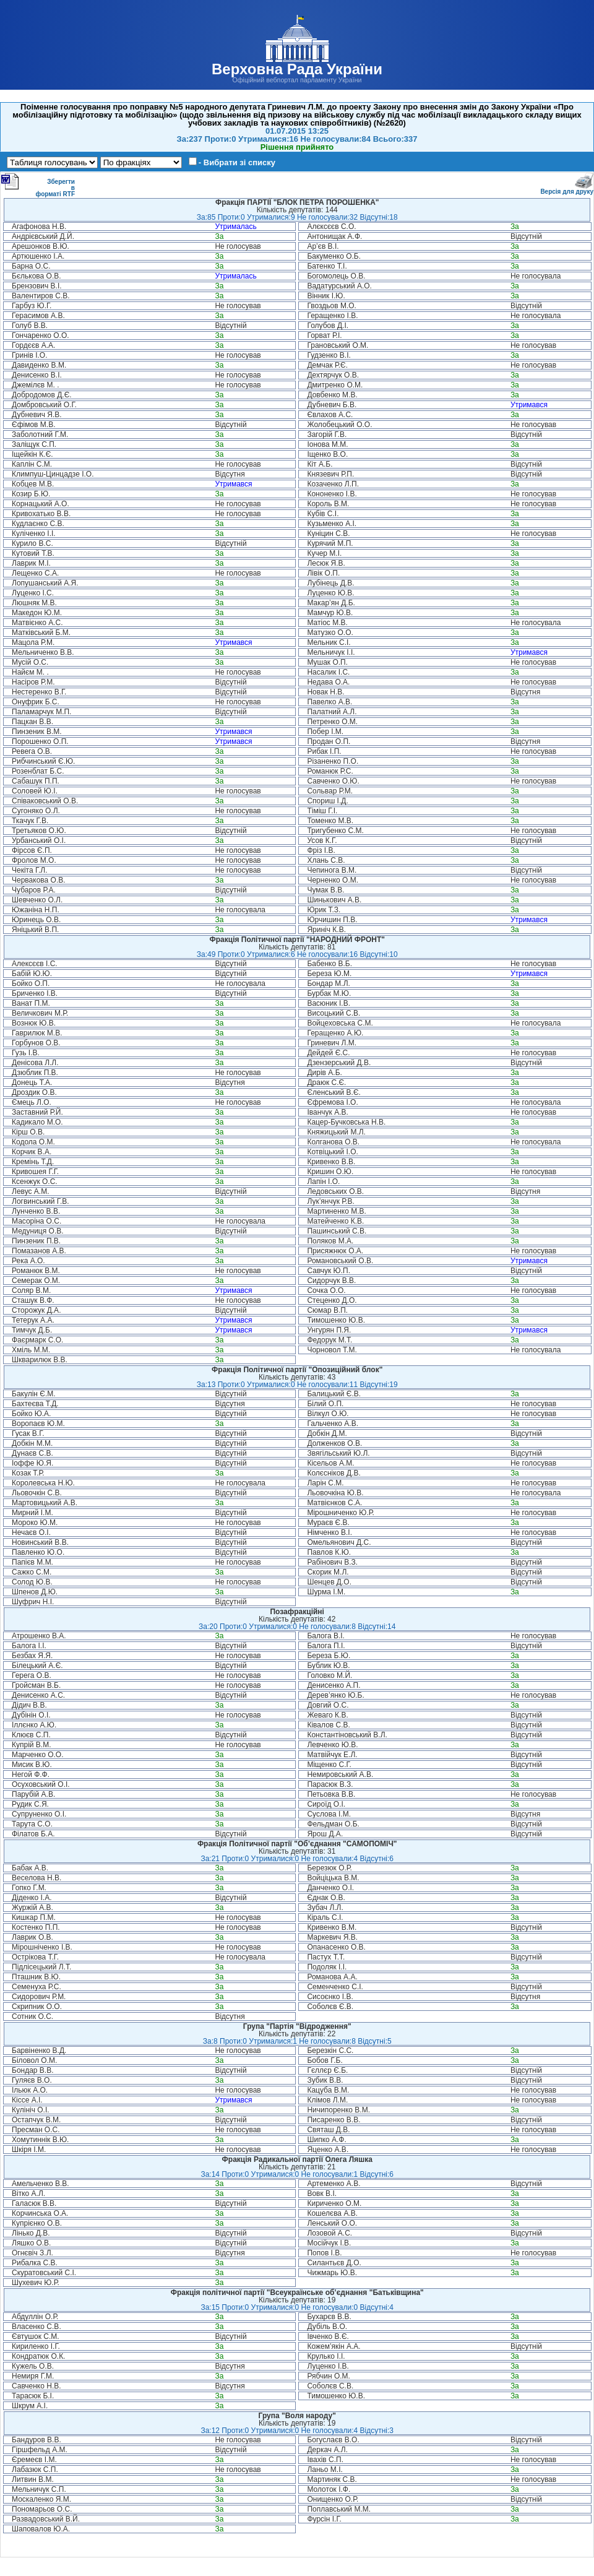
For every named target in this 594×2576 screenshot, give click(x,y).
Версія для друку (566, 189)
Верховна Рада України (297, 69)
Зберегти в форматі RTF (38, 185)
